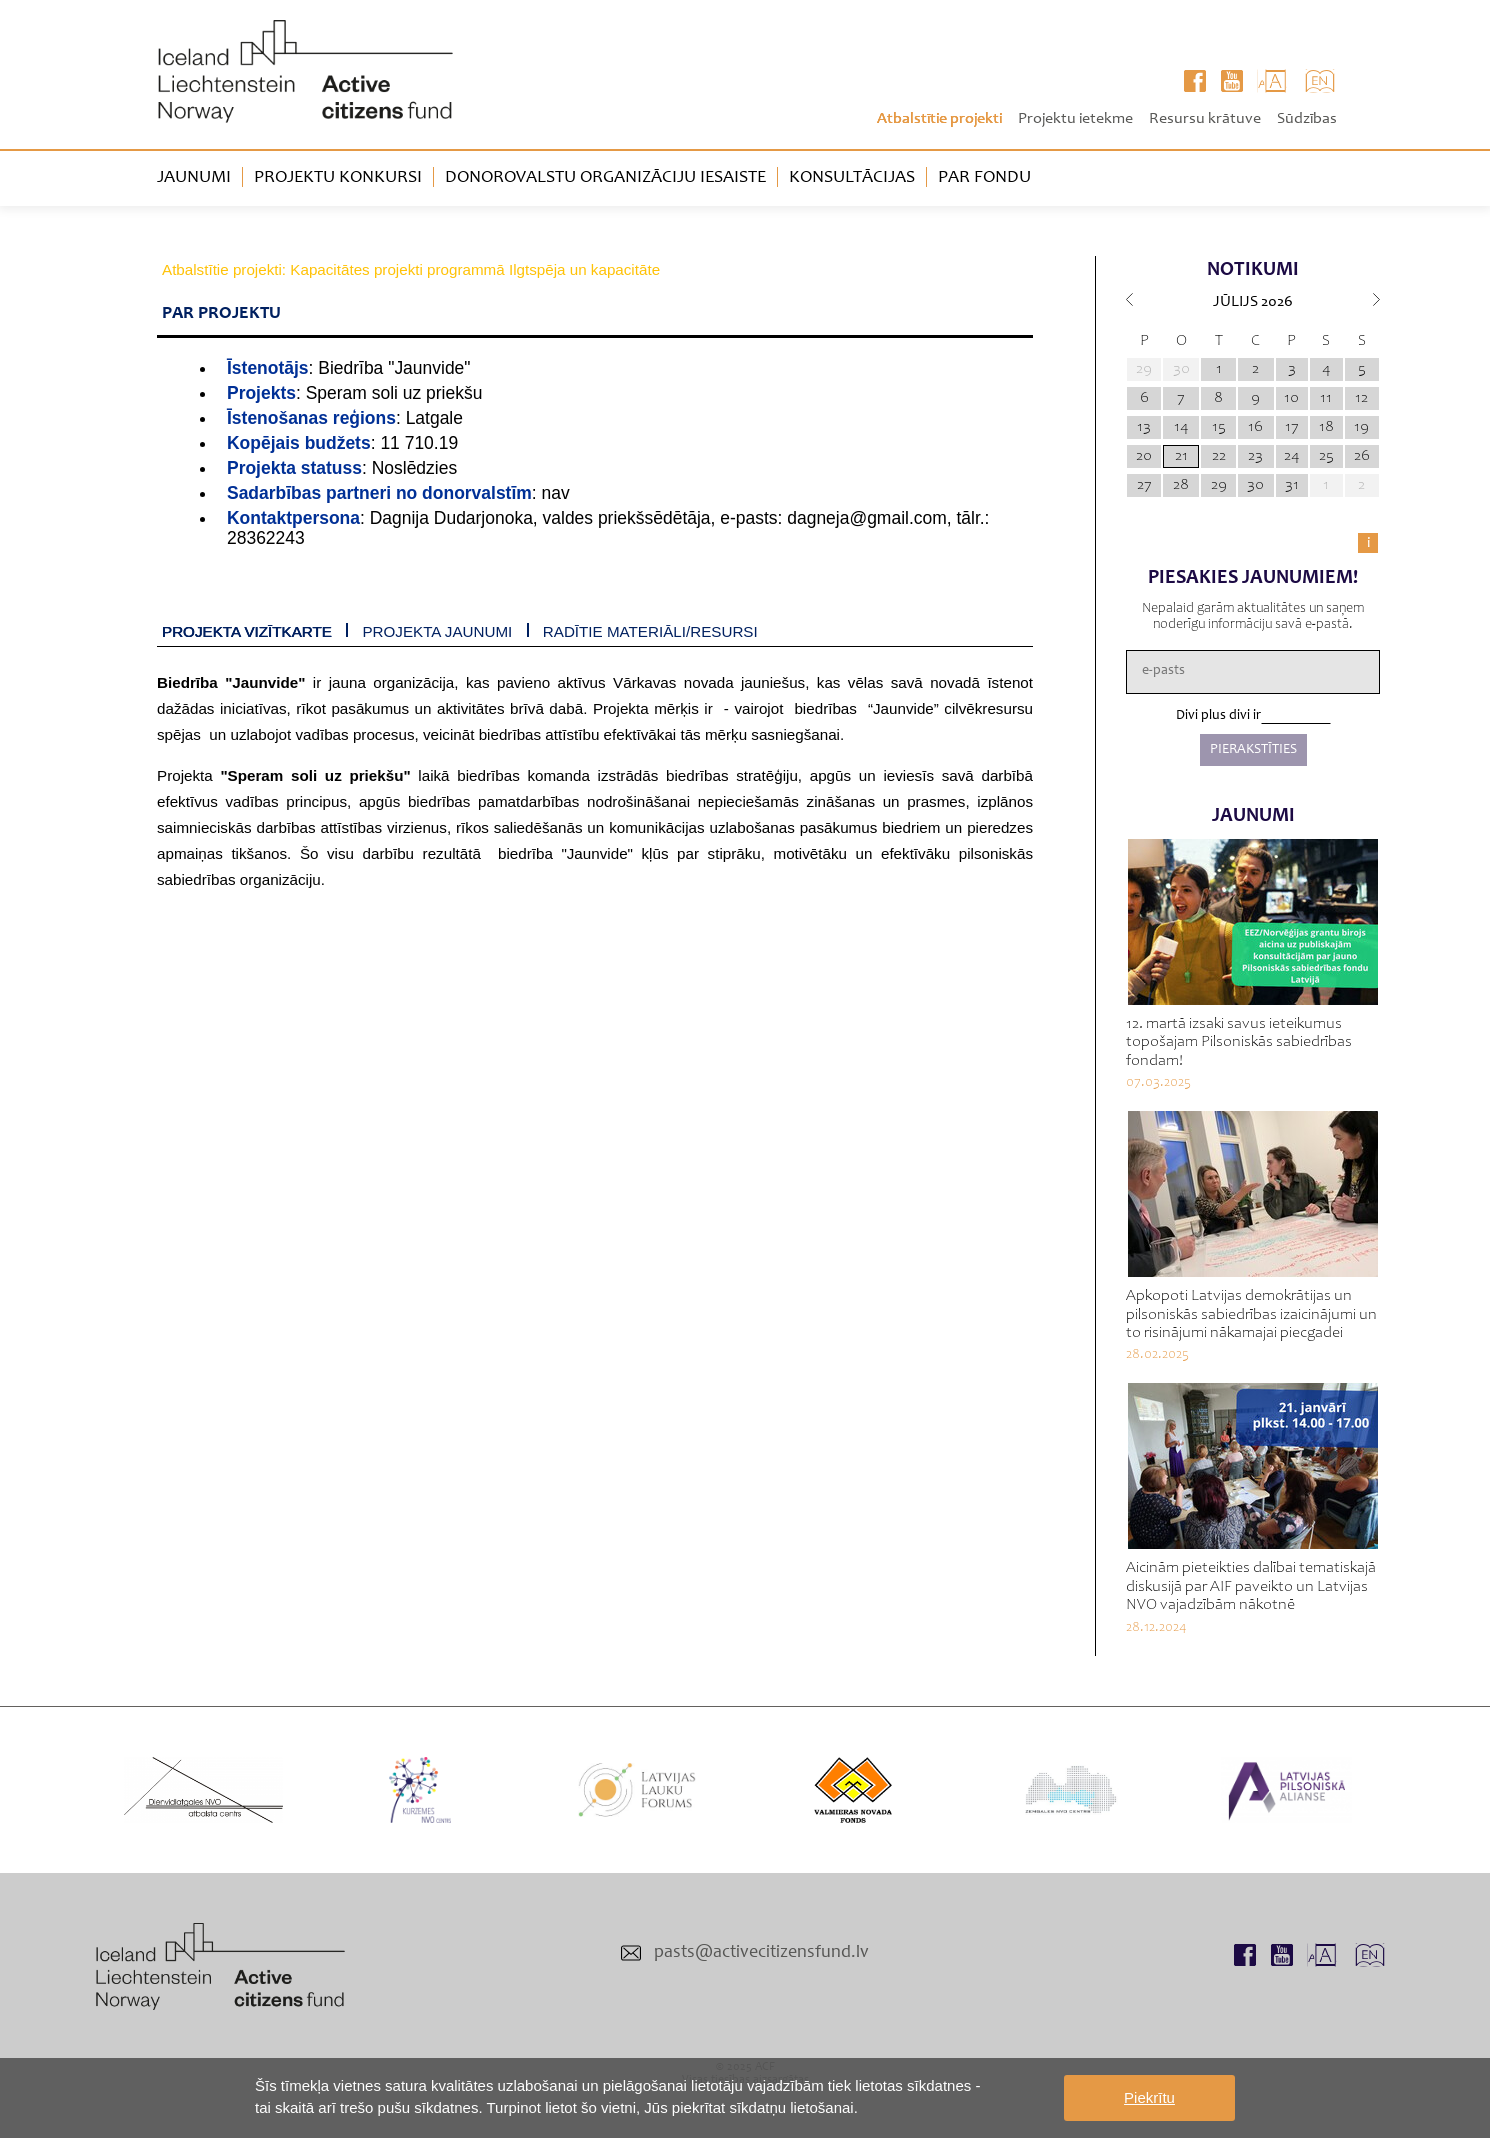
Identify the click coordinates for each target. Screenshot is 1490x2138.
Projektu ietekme (1075, 119)
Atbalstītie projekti (939, 119)
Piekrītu (1149, 2097)
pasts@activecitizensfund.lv (761, 1953)
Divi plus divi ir (1218, 716)
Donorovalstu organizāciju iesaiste (605, 178)
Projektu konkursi (338, 178)
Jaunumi (194, 178)
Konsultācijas (852, 178)
